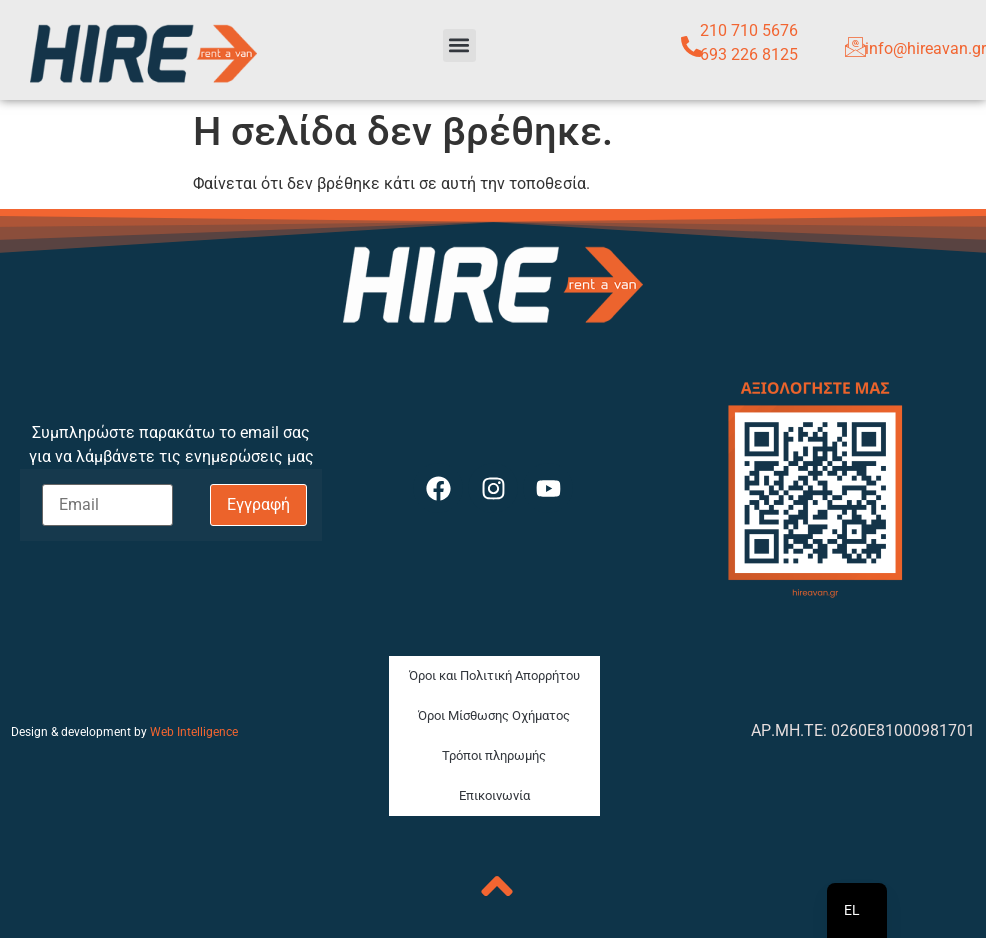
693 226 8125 (749, 54)
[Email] (107, 505)
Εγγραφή (258, 504)
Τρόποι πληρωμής (494, 755)
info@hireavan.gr (925, 48)
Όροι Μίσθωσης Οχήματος (494, 715)
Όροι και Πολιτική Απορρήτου (494, 675)
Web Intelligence (194, 732)
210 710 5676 (749, 30)
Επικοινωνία (494, 795)
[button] (459, 45)
